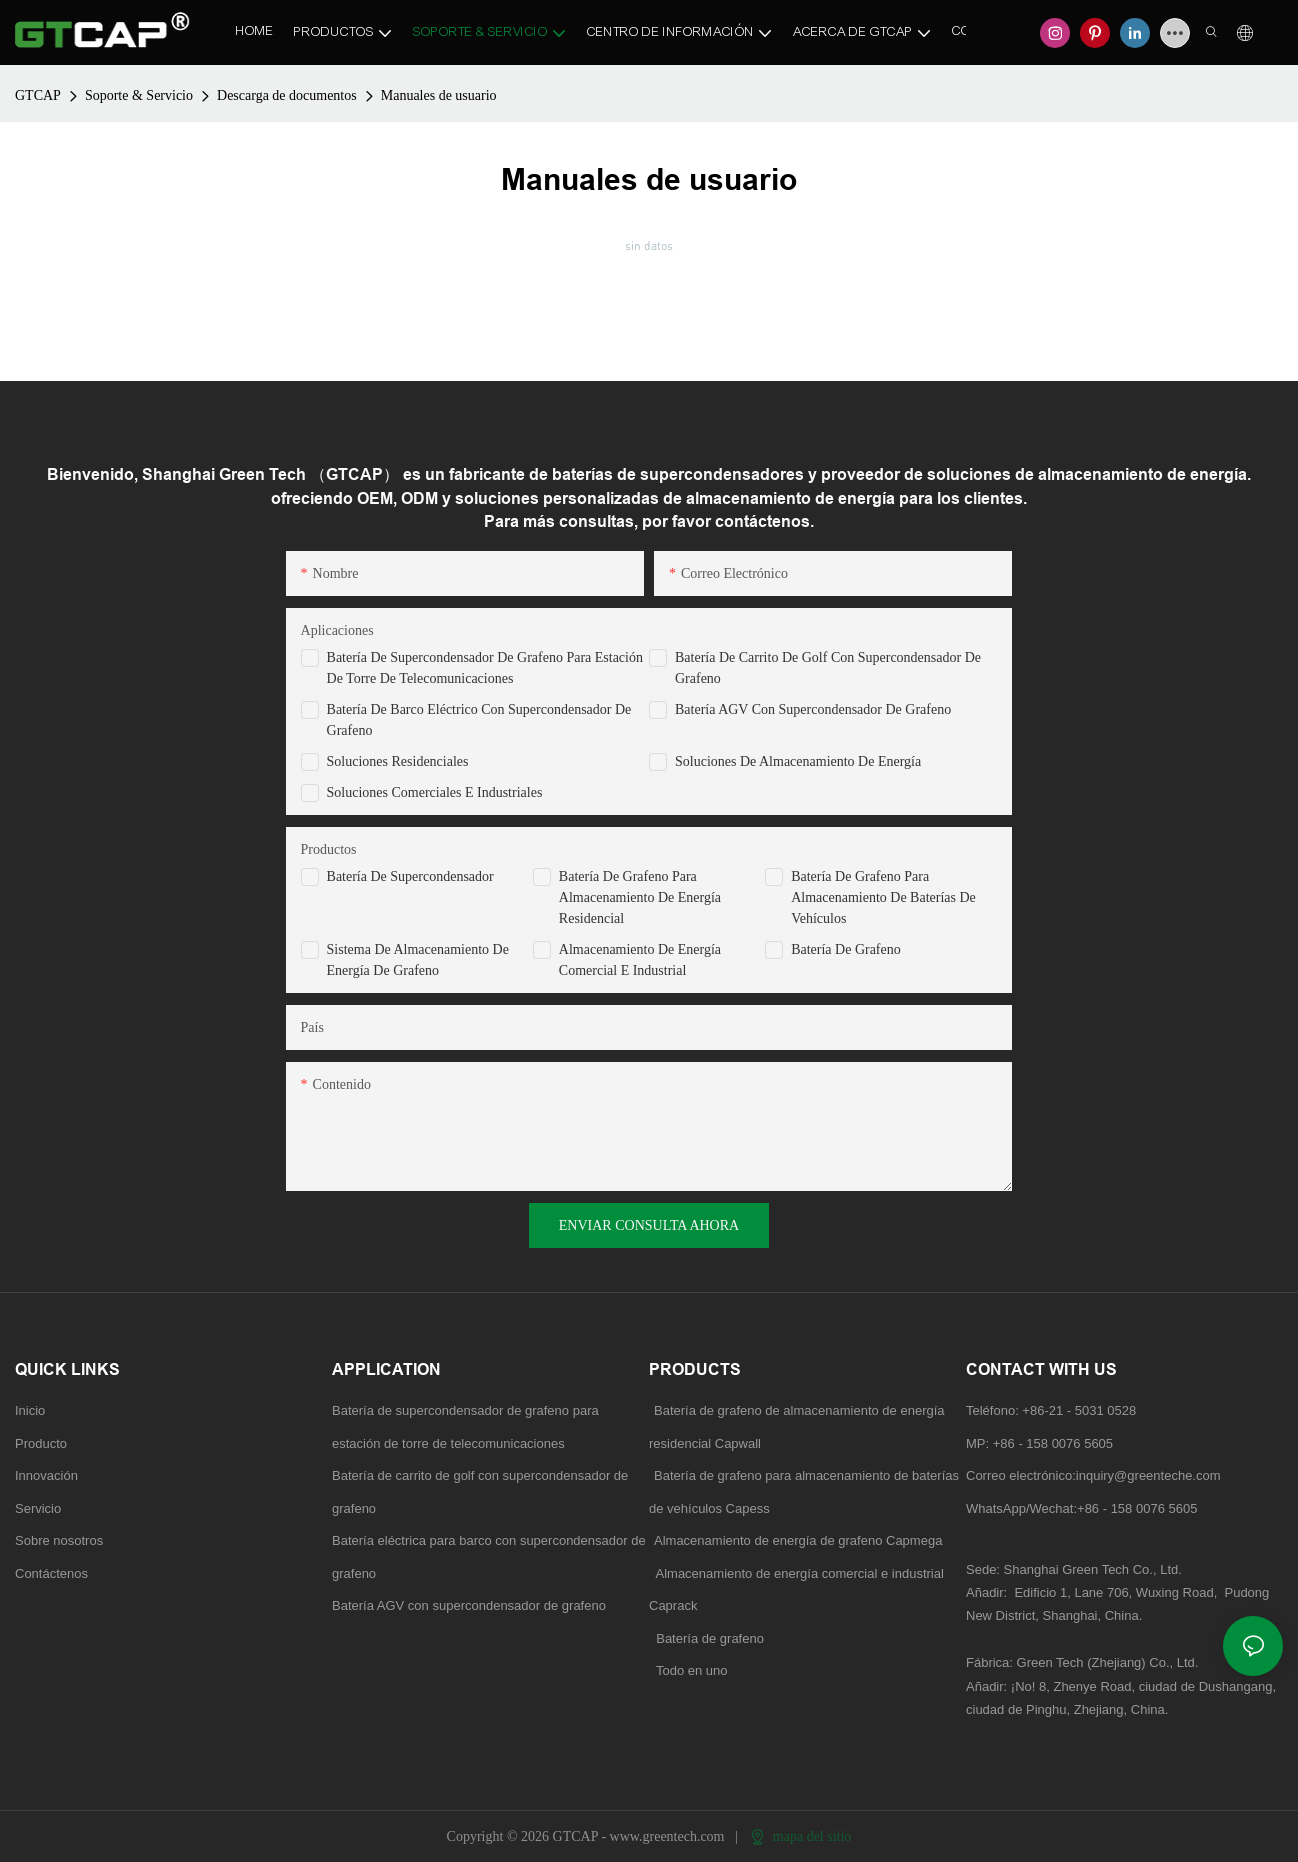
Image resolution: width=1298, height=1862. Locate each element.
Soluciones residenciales (398, 761)
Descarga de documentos (287, 95)
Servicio (38, 1508)
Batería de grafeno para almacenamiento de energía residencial (640, 897)
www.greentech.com (669, 1836)
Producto (41, 1443)
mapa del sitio (801, 1836)
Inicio (30, 1410)
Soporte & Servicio (139, 95)
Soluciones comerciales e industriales (435, 792)
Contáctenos (51, 1573)
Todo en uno (692, 1670)
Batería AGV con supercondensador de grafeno (813, 709)
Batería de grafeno (846, 949)
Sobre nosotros (59, 1540)
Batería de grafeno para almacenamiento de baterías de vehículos (883, 897)
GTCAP (38, 95)
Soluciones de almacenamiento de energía (798, 761)
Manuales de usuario (439, 95)
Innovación (46, 1475)
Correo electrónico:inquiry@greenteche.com (1095, 1475)
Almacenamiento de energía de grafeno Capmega (798, 1540)
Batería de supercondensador (410, 876)
